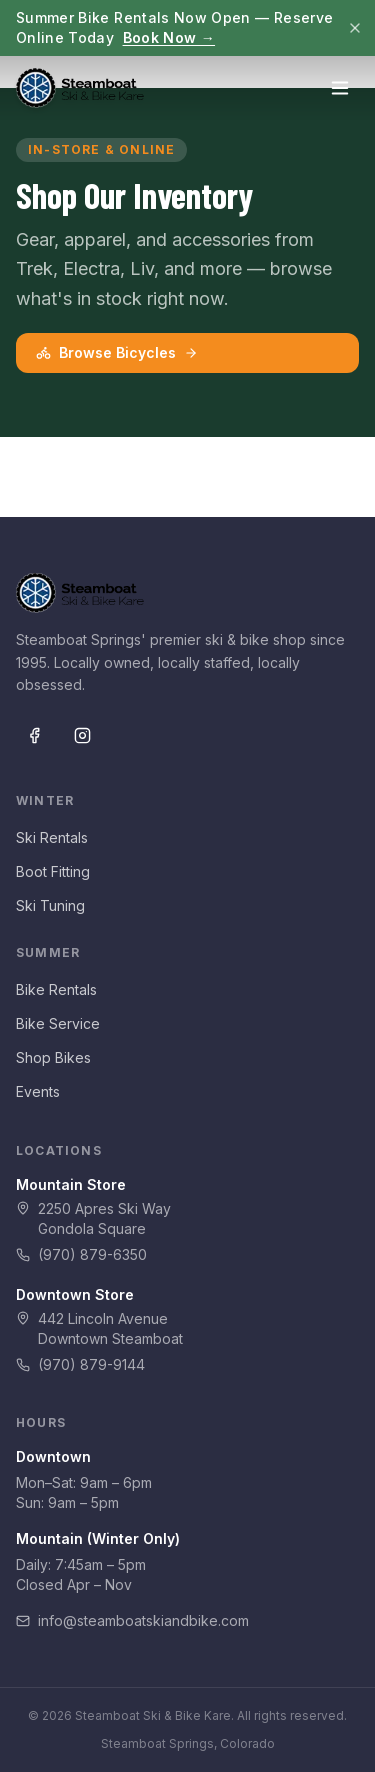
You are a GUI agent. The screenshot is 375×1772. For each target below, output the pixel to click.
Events (38, 1091)
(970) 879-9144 (80, 1364)
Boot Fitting (53, 871)
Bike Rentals (56, 989)
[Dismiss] (355, 28)
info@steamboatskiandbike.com (132, 1620)
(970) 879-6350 (81, 1254)
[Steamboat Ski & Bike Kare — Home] (80, 88)
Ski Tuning (50, 905)
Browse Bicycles (117, 352)
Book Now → (169, 37)
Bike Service (58, 1023)
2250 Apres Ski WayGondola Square (93, 1218)
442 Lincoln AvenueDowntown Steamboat (99, 1328)
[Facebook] (34, 735)
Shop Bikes (53, 1057)
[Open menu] (340, 88)
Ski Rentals (52, 837)
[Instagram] (82, 735)
